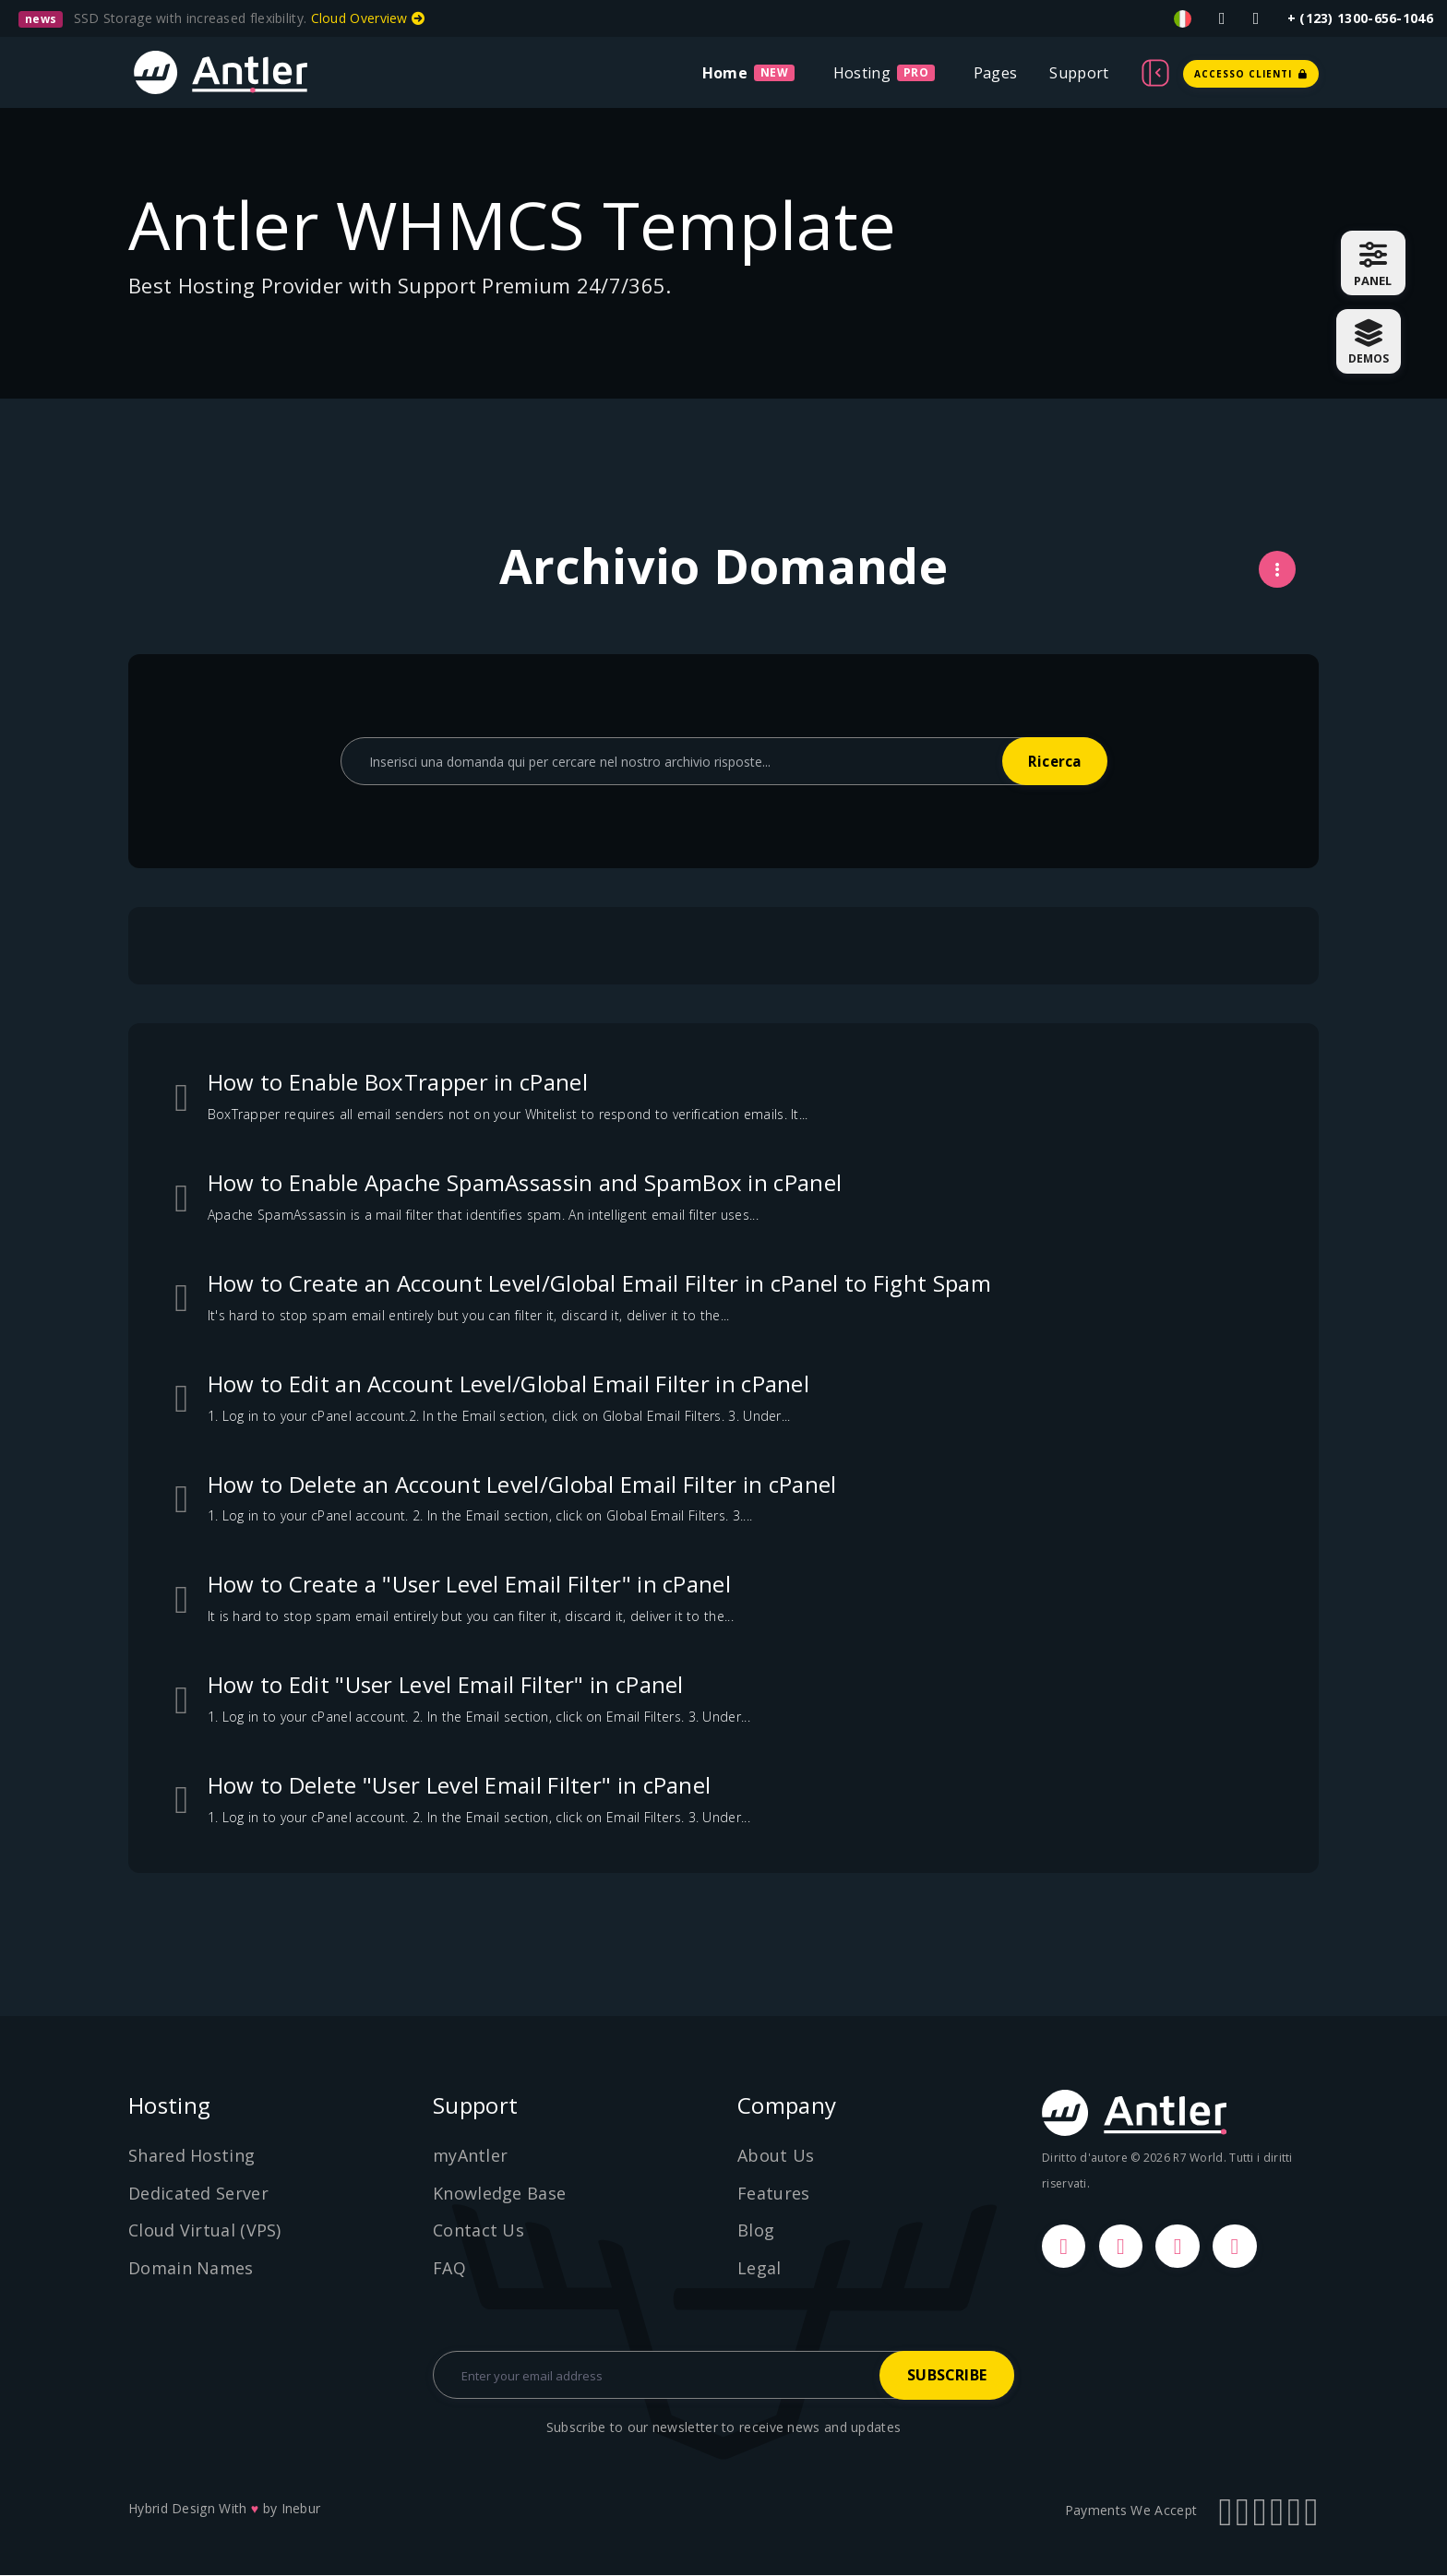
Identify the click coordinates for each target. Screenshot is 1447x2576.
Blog (755, 2230)
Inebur (301, 2509)
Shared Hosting (191, 2155)
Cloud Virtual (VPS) (204, 2230)
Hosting (862, 73)
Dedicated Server (198, 2193)
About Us (775, 2155)
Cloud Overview (368, 18)
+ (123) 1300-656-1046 (1360, 18)
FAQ (449, 2268)
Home (724, 73)
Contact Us (478, 2230)
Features (773, 2193)
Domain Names (191, 2268)
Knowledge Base (499, 2193)
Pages (996, 73)
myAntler (470, 2155)
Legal (759, 2268)
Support (1078, 73)
